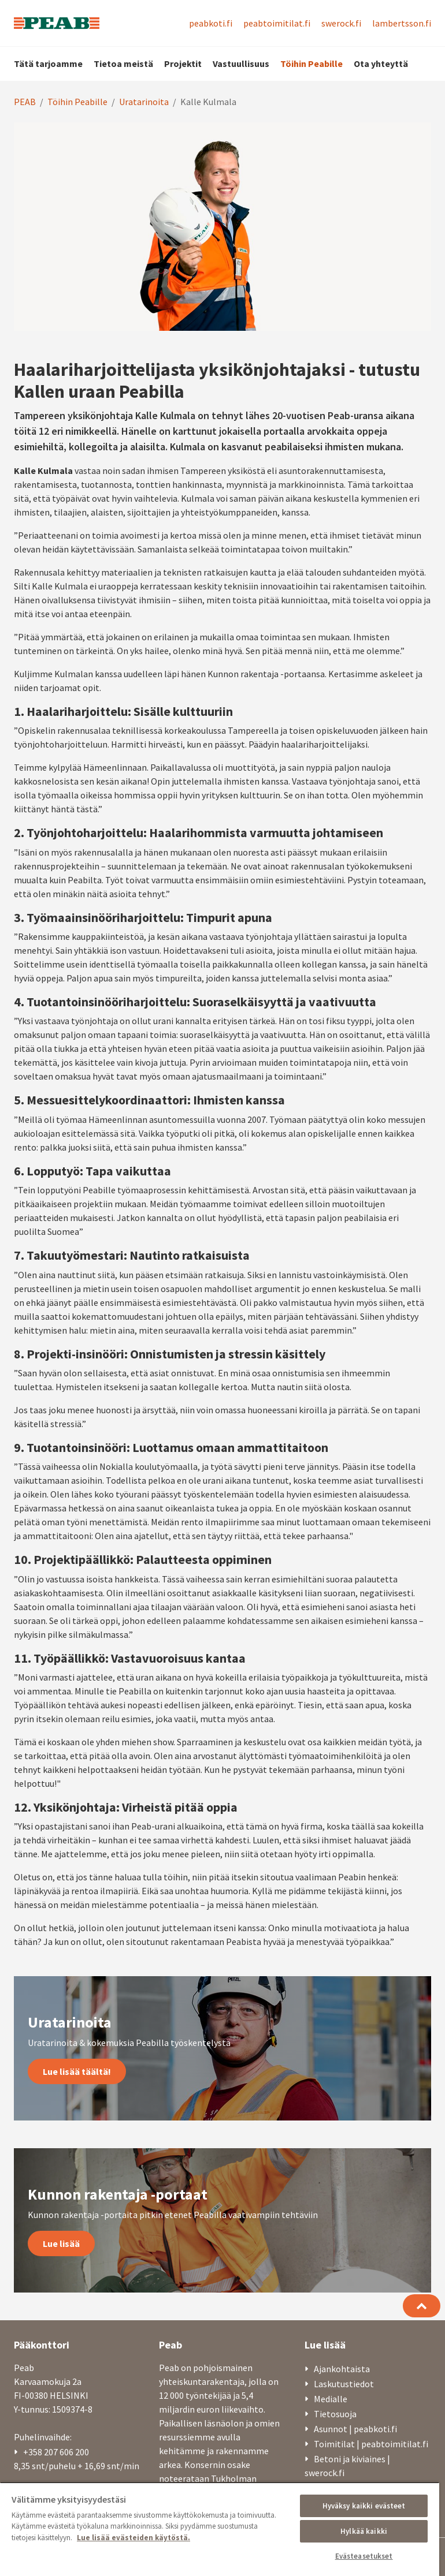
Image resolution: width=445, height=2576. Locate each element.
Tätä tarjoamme (48, 63)
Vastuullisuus (241, 63)
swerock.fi (341, 23)
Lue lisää (61, 2243)
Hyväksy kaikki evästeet (364, 2506)
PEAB (25, 101)
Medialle (330, 2399)
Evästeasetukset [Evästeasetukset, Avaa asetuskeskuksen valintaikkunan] (364, 2556)
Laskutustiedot (344, 2384)
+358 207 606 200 (56, 2452)
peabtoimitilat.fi (276, 23)
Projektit (183, 63)
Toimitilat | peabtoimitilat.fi (371, 2444)
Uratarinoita (144, 101)
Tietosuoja (335, 2414)
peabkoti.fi (210, 23)
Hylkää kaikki (363, 2531)
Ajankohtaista (342, 2369)
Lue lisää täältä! (77, 2071)
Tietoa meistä (123, 63)
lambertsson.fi (401, 23)
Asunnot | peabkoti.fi (355, 2429)
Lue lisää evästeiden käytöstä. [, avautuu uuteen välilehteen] (133, 2538)
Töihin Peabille (311, 63)
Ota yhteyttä (381, 63)
